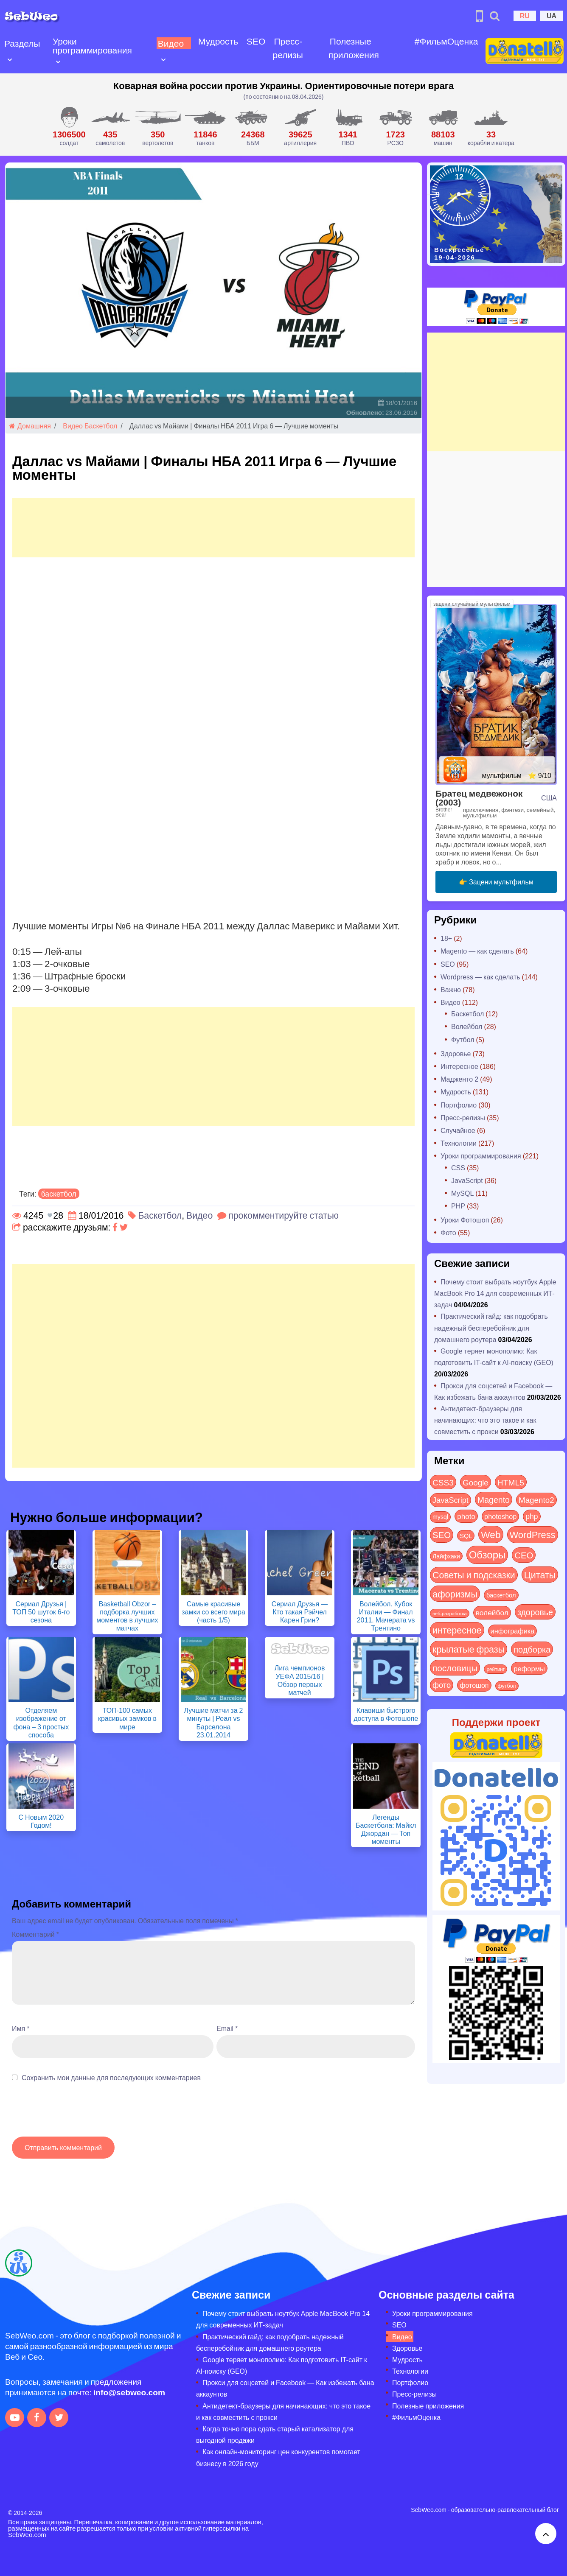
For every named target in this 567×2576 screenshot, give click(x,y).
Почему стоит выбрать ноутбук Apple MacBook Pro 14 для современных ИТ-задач (495, 1293)
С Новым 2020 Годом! (41, 1820)
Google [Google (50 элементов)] (475, 1482)
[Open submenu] (10, 58)
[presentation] (76, 2113)
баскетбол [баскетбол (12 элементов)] (501, 1595)
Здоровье (456, 1053)
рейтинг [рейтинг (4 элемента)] (495, 1669)
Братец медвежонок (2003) (478, 797)
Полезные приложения (352, 47)
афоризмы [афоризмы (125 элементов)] (454, 1594)
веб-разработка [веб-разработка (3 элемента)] (449, 1613)
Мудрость (217, 41)
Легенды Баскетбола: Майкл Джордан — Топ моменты (386, 1829)
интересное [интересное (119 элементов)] (457, 1630)
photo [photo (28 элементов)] (466, 1516)
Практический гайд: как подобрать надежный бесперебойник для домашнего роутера (491, 1327)
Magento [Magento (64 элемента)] (493, 1499)
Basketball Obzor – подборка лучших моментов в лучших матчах (127, 1616)
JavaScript (467, 1180)
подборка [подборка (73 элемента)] (532, 1649)
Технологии (459, 1142)
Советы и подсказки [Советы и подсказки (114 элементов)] (473, 1574)
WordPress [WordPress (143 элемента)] (533, 1534)
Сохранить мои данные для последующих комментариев (111, 2077)
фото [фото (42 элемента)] (441, 1684)
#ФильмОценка (444, 41)
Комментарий (35, 1934)
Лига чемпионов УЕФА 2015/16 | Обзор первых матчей (300, 1680)
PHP (458, 1205)
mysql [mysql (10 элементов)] (440, 1517)
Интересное (459, 1066)
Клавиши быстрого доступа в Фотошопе (386, 1714)
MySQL (462, 1193)
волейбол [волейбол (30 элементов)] (492, 1612)
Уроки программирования (92, 45)
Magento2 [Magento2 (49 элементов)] (536, 1499)
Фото (448, 1232)
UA (551, 15)
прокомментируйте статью (283, 1215)
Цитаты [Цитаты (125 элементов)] (540, 1574)
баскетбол (58, 1193)
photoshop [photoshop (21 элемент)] (500, 1516)
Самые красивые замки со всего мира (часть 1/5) (213, 1611)
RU (525, 15)
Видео (169, 43)
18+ (446, 938)
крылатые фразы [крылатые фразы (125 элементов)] (468, 1649)
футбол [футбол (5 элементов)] (507, 1685)
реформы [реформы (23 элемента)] (529, 1668)
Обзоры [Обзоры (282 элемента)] (487, 1554)
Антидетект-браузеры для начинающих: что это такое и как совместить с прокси (485, 1420)
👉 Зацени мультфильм (496, 881)
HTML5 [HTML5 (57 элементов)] (510, 1482)
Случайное (458, 1130)
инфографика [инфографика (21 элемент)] (513, 1630)
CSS (458, 1167)
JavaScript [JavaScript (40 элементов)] (450, 1500)
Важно (451, 989)
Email (227, 2028)
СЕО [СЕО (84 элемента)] (523, 1555)
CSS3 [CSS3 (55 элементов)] (443, 1482)
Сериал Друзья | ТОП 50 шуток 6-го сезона (41, 1611)
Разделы (22, 43)
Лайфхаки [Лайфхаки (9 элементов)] (446, 1556)
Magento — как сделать (477, 950)
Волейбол (466, 1026)
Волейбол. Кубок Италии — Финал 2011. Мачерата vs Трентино (386, 1616)
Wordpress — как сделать (480, 976)
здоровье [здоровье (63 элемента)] (535, 1611)
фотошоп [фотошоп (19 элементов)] (474, 1685)
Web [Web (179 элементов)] (490, 1534)
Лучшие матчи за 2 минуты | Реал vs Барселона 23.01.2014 (213, 1722)
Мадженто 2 (459, 1078)
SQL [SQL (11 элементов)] (466, 1535)
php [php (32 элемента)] (531, 1516)
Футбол (462, 1039)
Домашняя (30, 425)
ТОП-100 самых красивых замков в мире (127, 1718)
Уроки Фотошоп (465, 1219)
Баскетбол (100, 425)
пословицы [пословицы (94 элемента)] (454, 1667)
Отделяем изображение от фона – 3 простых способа (41, 1722)
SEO (254, 41)
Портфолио (459, 1104)
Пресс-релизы (286, 47)
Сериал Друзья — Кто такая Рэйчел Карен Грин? (300, 1611)
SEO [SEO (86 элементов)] (441, 1534)
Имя (20, 2028)
